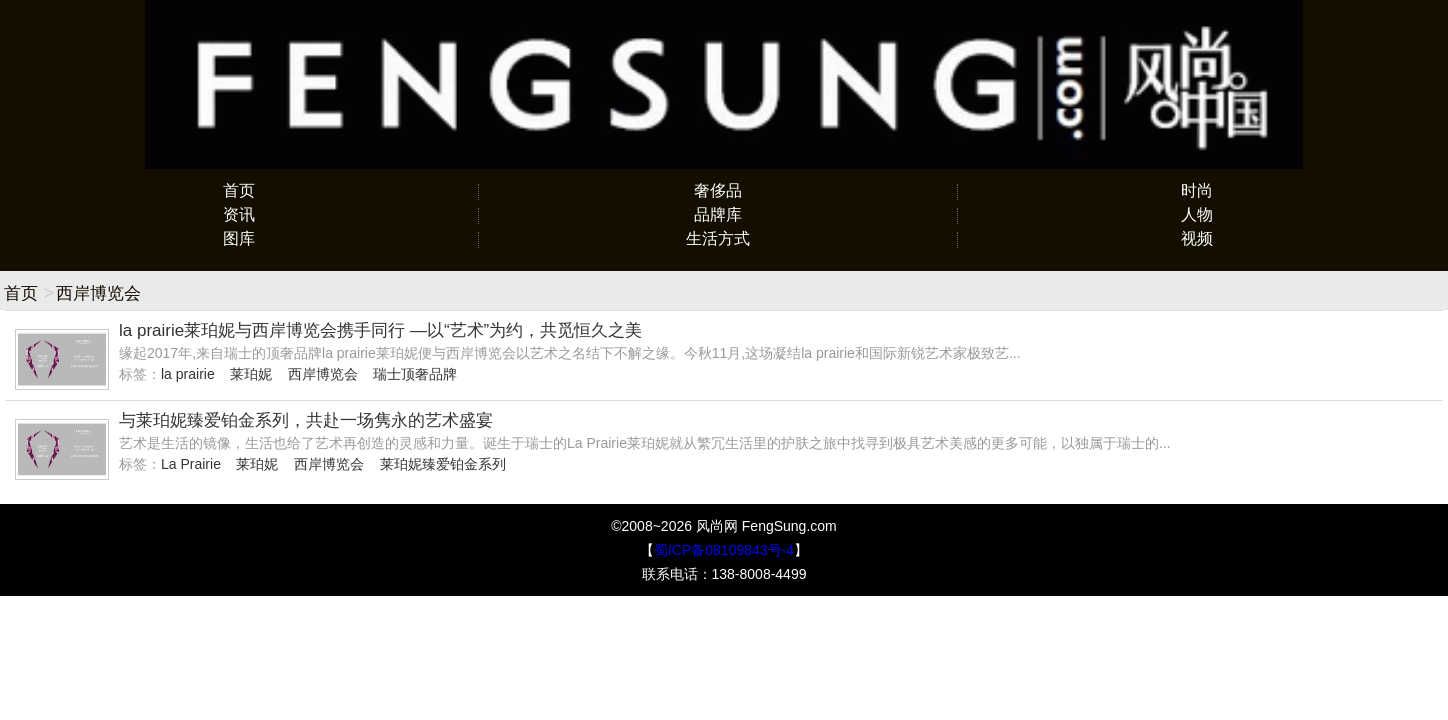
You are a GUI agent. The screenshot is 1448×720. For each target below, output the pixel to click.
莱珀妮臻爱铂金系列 (443, 464)
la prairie (188, 374)
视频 (1197, 238)
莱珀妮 (251, 374)
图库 (239, 238)
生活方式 (718, 238)
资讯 (239, 214)
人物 (1197, 214)
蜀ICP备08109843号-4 (724, 550)
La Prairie (191, 464)
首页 (239, 190)
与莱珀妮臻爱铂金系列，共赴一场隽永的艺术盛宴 (306, 420)
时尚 (1197, 190)
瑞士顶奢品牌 (415, 374)
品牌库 (718, 214)
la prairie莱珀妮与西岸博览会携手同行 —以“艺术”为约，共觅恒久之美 (380, 330)
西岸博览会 (323, 374)
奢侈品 (718, 190)
